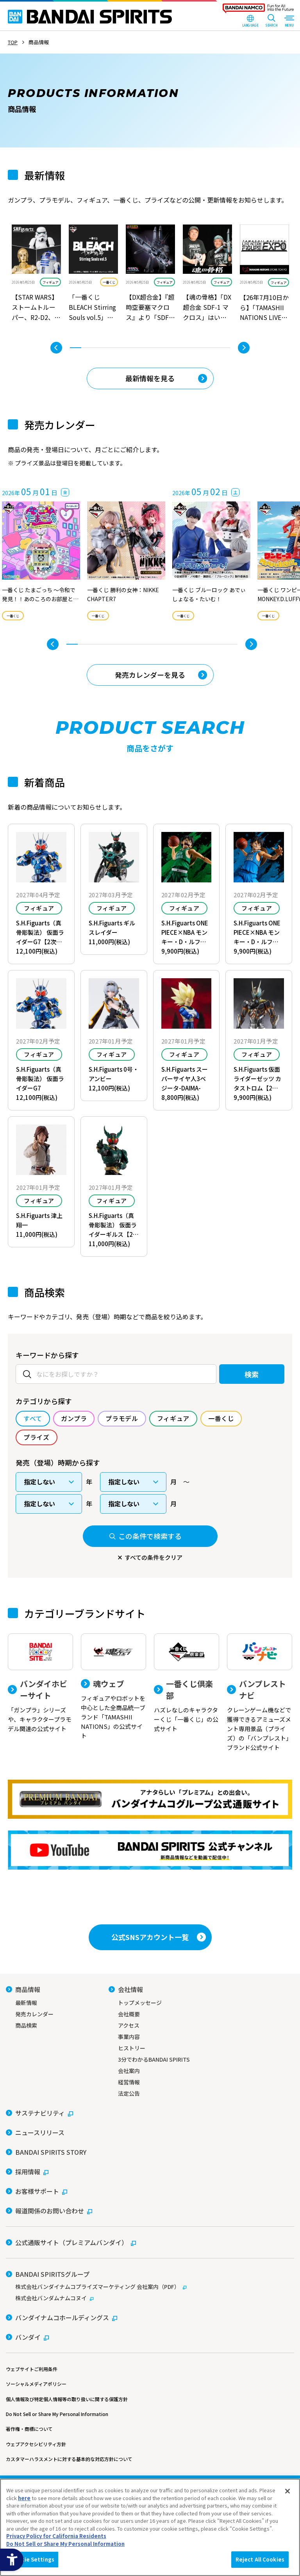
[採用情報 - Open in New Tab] (27, 2171)
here (24, 2498)
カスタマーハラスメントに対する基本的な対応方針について (69, 2459)
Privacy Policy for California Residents (56, 2536)
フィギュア (50, 282)
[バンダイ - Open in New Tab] (27, 2337)
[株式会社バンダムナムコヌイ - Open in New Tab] (150, 2298)
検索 (252, 1374)
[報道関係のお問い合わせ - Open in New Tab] (49, 2211)
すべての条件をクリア (153, 1557)
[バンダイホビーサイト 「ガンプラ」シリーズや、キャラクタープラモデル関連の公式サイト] (40, 1683)
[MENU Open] (289, 21)
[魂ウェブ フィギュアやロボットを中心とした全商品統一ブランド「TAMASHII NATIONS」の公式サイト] (113, 1687)
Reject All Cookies (260, 2559)
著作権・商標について (29, 2428)
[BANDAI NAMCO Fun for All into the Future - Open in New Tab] (258, 10)
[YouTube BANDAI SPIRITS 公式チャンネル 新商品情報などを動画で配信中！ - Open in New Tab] (150, 1850)
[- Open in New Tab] (36, 274)
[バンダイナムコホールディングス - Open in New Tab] (61, 2317)
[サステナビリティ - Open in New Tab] (39, 2113)
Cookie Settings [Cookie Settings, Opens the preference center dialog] (32, 2559)
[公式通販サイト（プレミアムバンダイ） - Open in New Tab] (71, 2242)
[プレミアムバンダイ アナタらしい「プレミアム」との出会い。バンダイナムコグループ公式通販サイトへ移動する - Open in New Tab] (150, 1799)
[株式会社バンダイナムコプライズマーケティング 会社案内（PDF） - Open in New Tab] (150, 2286)
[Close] (287, 2491)
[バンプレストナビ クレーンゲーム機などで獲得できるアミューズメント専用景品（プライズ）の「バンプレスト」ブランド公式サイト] (259, 1692)
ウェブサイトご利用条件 (31, 2369)
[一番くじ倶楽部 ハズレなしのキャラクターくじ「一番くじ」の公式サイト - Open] (186, 1683)
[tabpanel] (36, 274)
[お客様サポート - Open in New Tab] (36, 2191)
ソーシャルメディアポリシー (36, 2383)
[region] (150, 2527)
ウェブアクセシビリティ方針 (36, 2444)
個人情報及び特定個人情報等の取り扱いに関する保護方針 (67, 2399)
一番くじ (109, 282)
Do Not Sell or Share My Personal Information (57, 2414)
